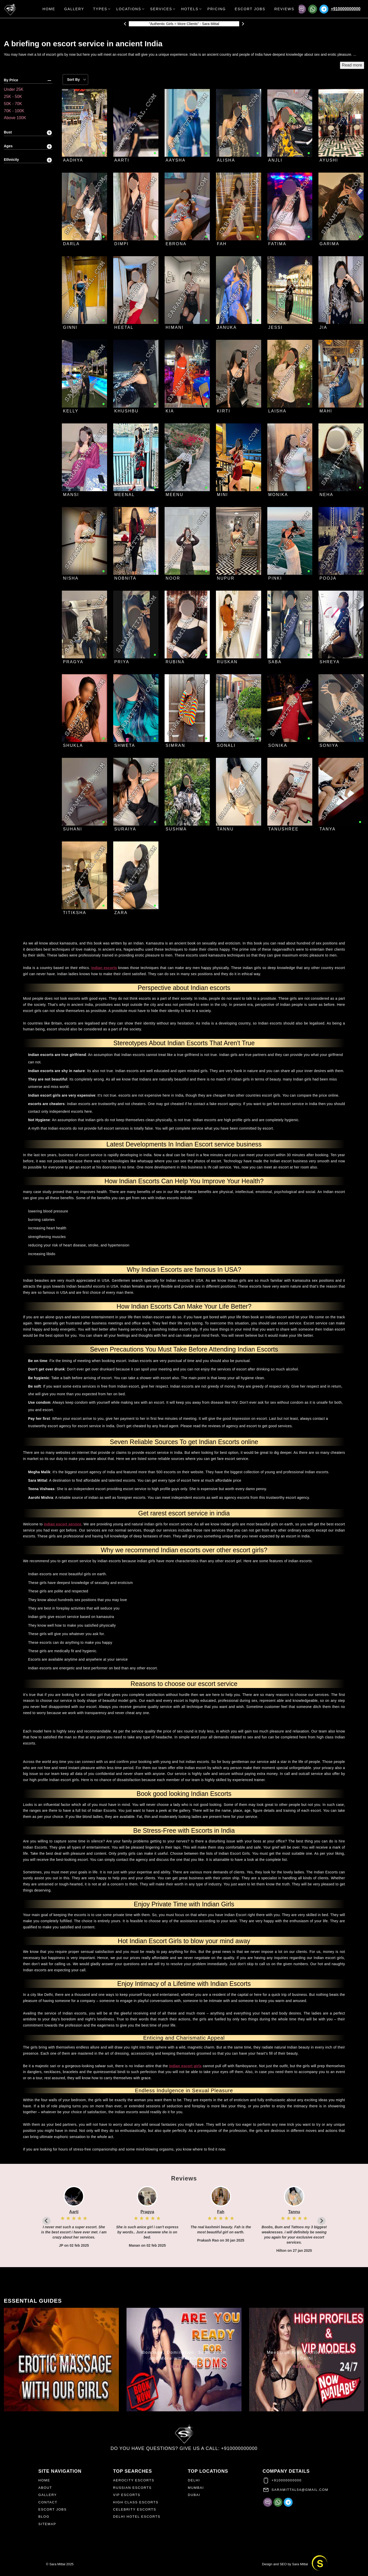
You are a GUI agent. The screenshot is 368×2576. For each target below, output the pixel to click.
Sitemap (47, 2524)
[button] (125, 24)
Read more (352, 65)
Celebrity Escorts (134, 2509)
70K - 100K (14, 111)
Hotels (190, 9)
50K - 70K (13, 104)
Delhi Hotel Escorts (136, 2516)
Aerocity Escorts (133, 2480)
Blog (43, 2516)
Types (100, 9)
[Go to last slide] (46, 2221)
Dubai (194, 2495)
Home (48, 9)
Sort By (73, 79)
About (45, 2488)
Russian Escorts (132, 2488)
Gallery (74, 9)
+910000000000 (345, 9)
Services (161, 9)
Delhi (194, 2480)
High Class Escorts (135, 2502)
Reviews (284, 9)
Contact (47, 2502)
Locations (128, 9)
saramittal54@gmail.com (300, 2490)
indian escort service (62, 1524)
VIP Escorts (127, 2495)
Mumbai (196, 2488)
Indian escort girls (185, 2066)
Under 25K (14, 89)
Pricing (216, 9)
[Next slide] (321, 2221)
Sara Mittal (300, 2564)
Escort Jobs (250, 9)
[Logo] (184, 2434)
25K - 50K (13, 96)
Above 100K (15, 118)
